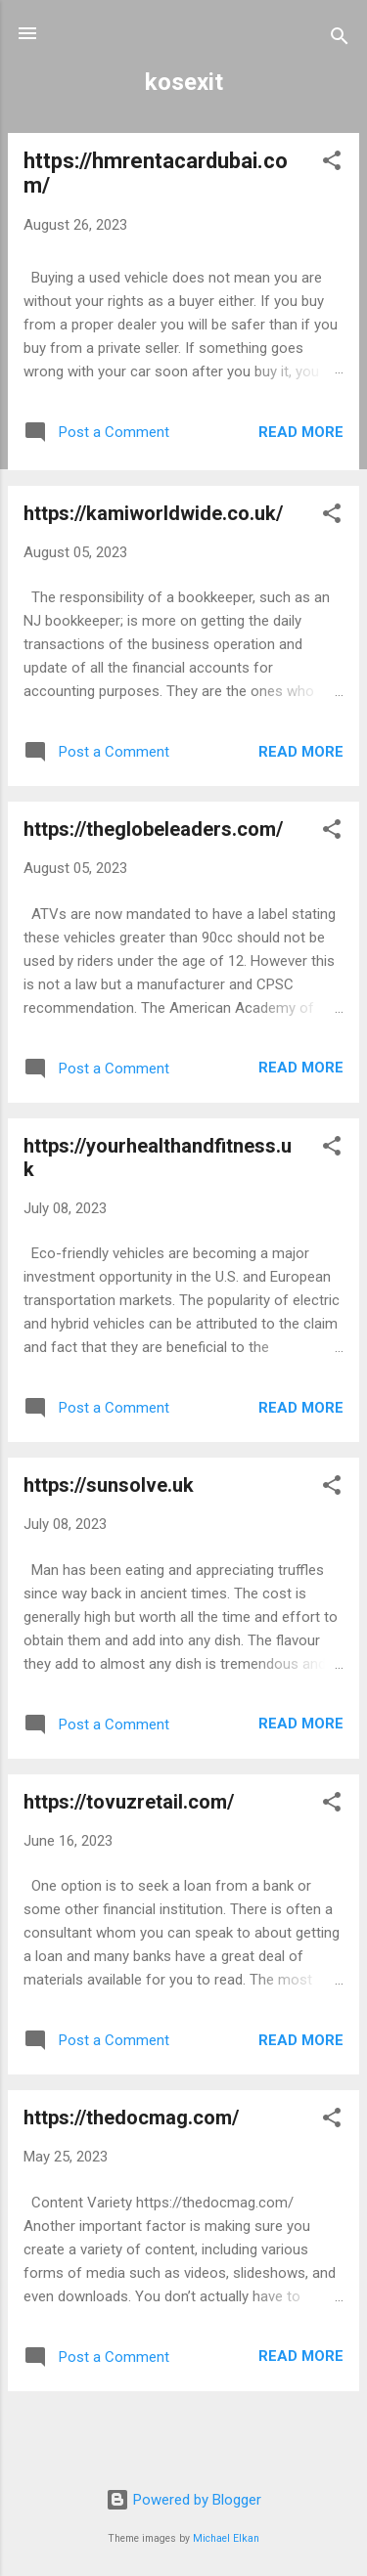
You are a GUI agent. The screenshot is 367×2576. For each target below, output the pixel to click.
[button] (332, 164)
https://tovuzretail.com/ (128, 1801)
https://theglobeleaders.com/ (153, 829)
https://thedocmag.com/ (131, 2117)
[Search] (339, 39)
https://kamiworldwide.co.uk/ (153, 513)
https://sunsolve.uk (108, 1485)
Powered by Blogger (183, 2500)
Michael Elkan (226, 2538)
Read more (301, 432)
